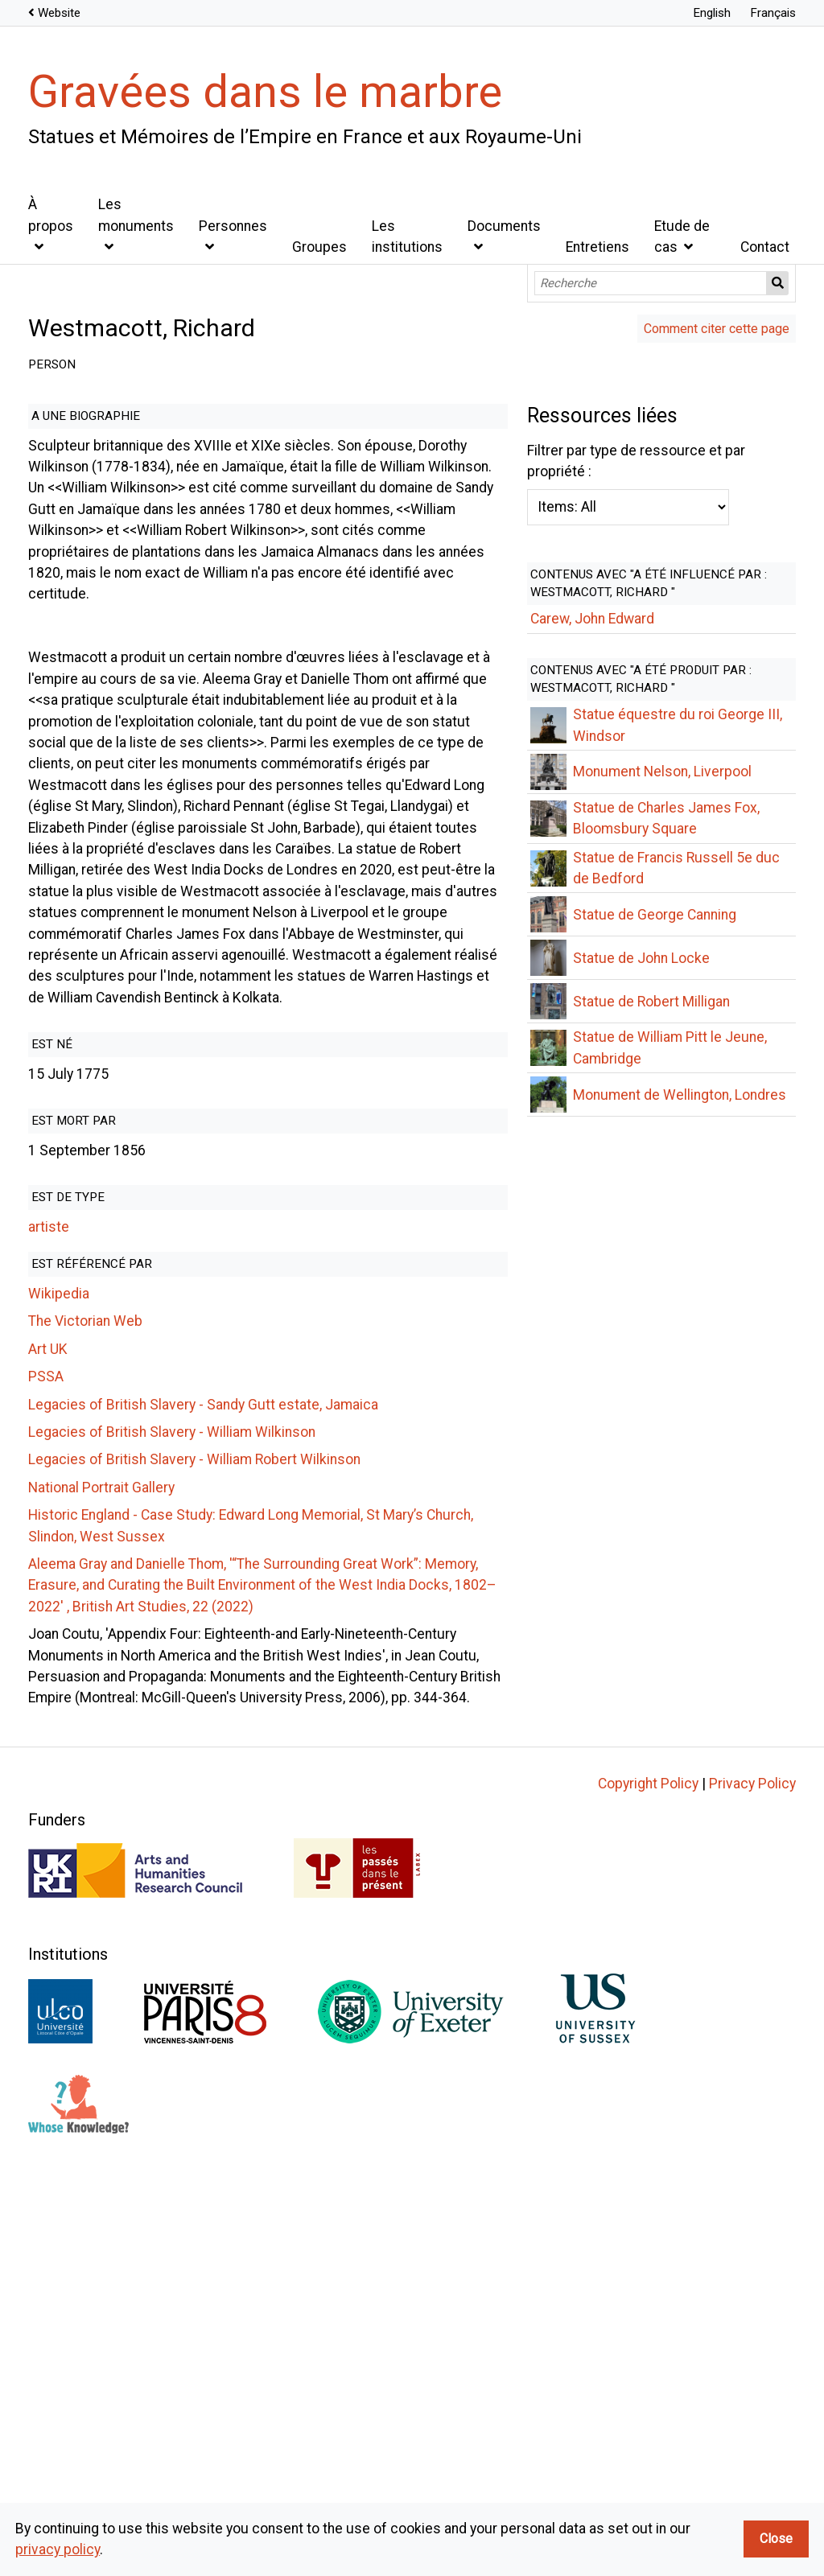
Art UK (48, 1158)
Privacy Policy (752, 2169)
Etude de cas (682, 236)
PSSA (46, 1186)
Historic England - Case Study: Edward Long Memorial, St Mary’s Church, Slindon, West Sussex (320, 1324)
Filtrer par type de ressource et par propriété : (335, 1521)
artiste (48, 1036)
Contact (764, 247)
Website (59, 13)
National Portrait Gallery (101, 1296)
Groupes (319, 247)
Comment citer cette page (716, 328)
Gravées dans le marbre (265, 91)
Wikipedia (58, 1103)
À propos (50, 214)
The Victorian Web (85, 1130)
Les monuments (136, 214)
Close (776, 2538)
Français (773, 13)
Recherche (778, 283)
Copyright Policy (648, 2169)
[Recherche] (650, 283)
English (712, 13)
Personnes (233, 226)
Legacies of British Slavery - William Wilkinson (171, 1241)
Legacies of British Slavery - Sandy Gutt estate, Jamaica (203, 1213)
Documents (504, 226)
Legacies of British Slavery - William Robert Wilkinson (194, 1269)
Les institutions (407, 236)
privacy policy (57, 2549)
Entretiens (597, 247)
